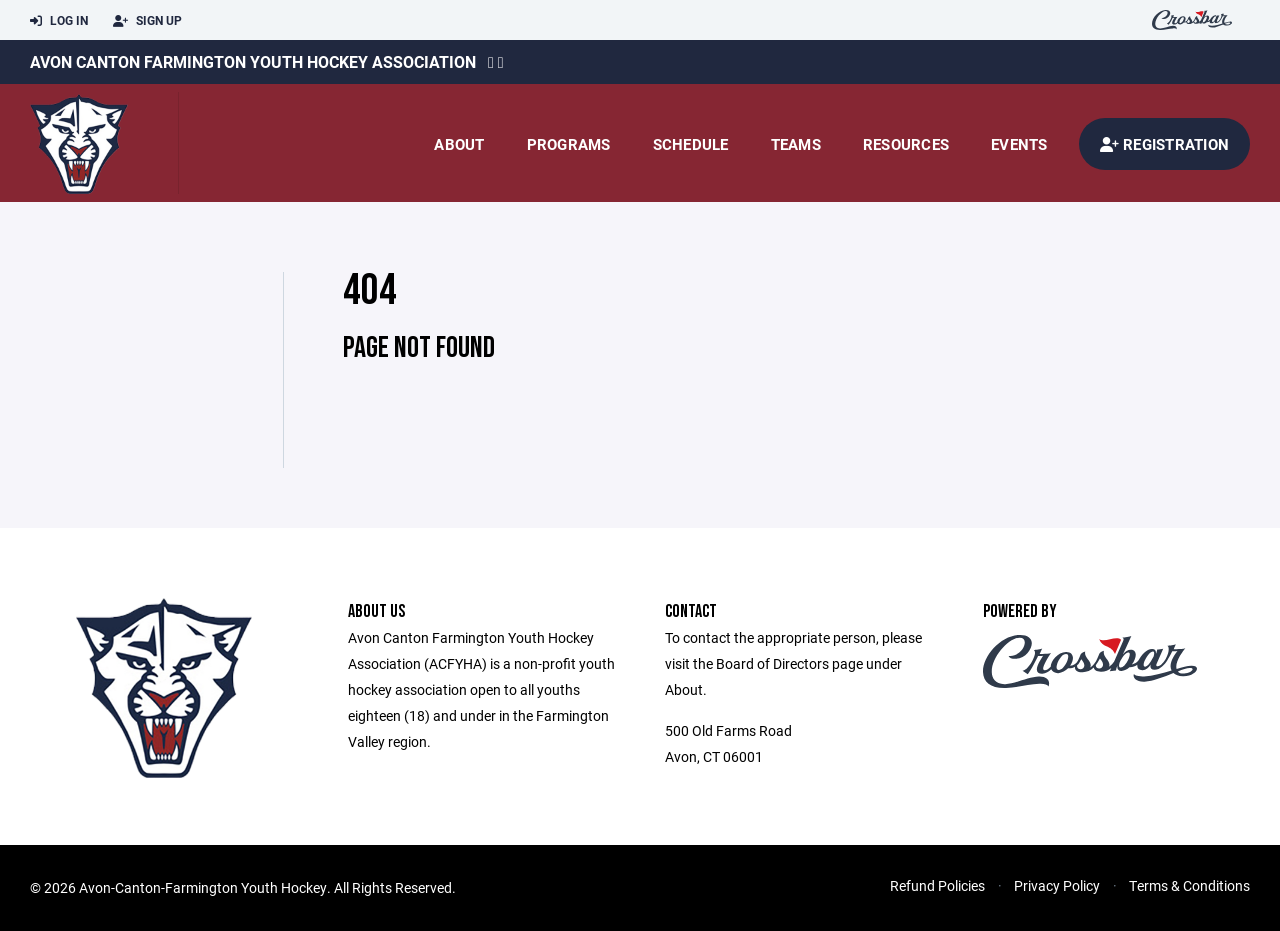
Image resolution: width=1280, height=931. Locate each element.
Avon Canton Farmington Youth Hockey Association (253, 61)
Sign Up (147, 21)
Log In (59, 21)
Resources (906, 144)
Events (1019, 144)
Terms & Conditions (1189, 885)
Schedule (691, 144)
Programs (569, 144)
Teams (796, 144)
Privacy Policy (1057, 885)
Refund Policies (937, 885)
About (459, 144)
